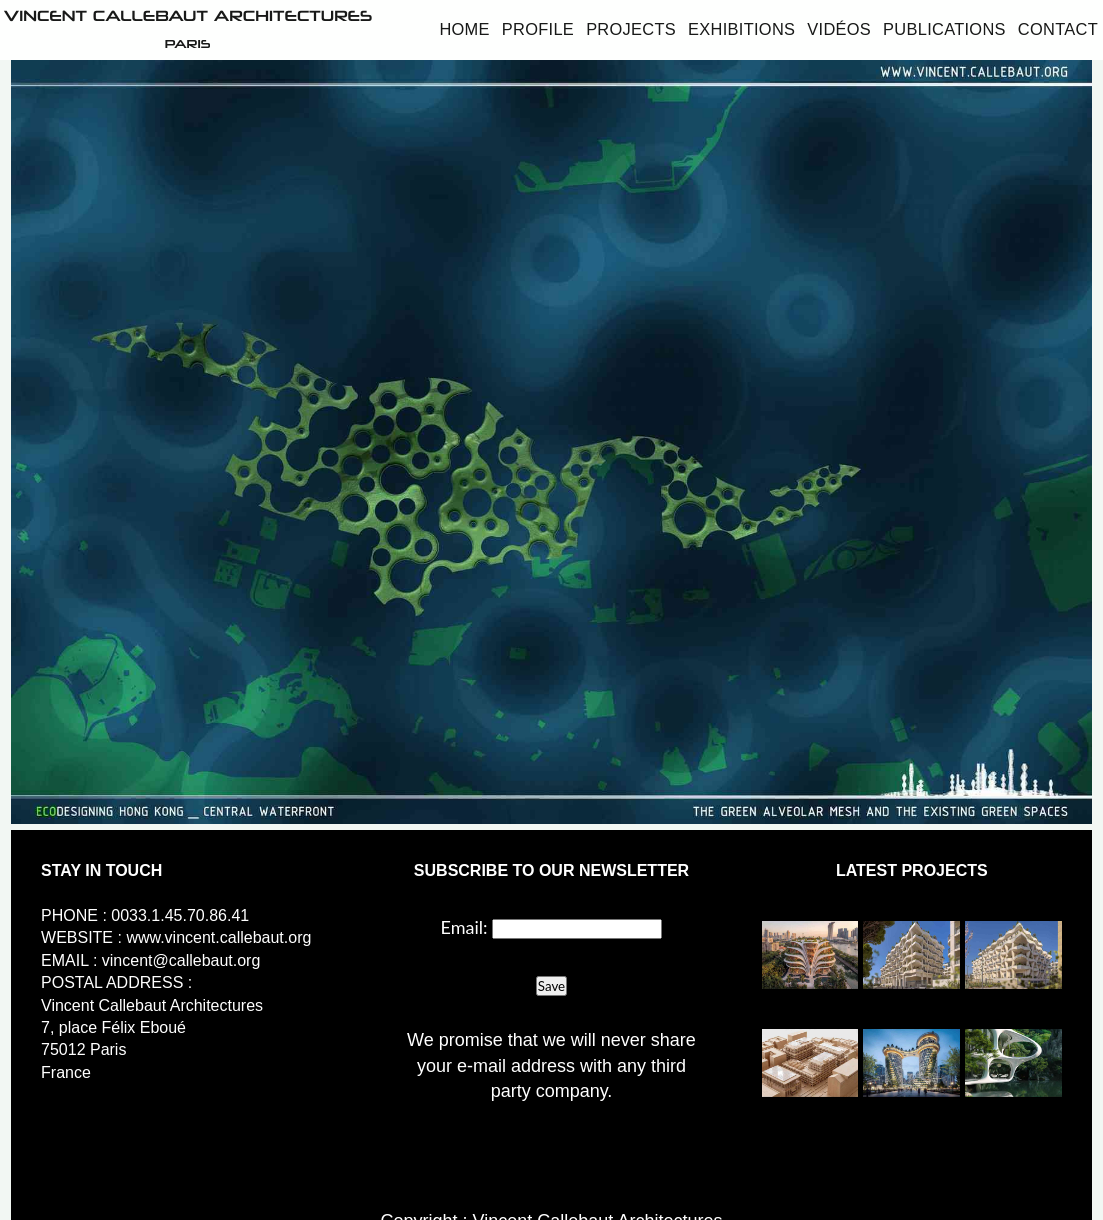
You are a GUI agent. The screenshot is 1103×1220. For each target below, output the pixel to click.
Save (551, 986)
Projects (631, 29)
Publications (944, 29)
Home (464, 29)
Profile (538, 29)
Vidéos (839, 29)
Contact (1058, 29)
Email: (464, 927)
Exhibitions (741, 29)
